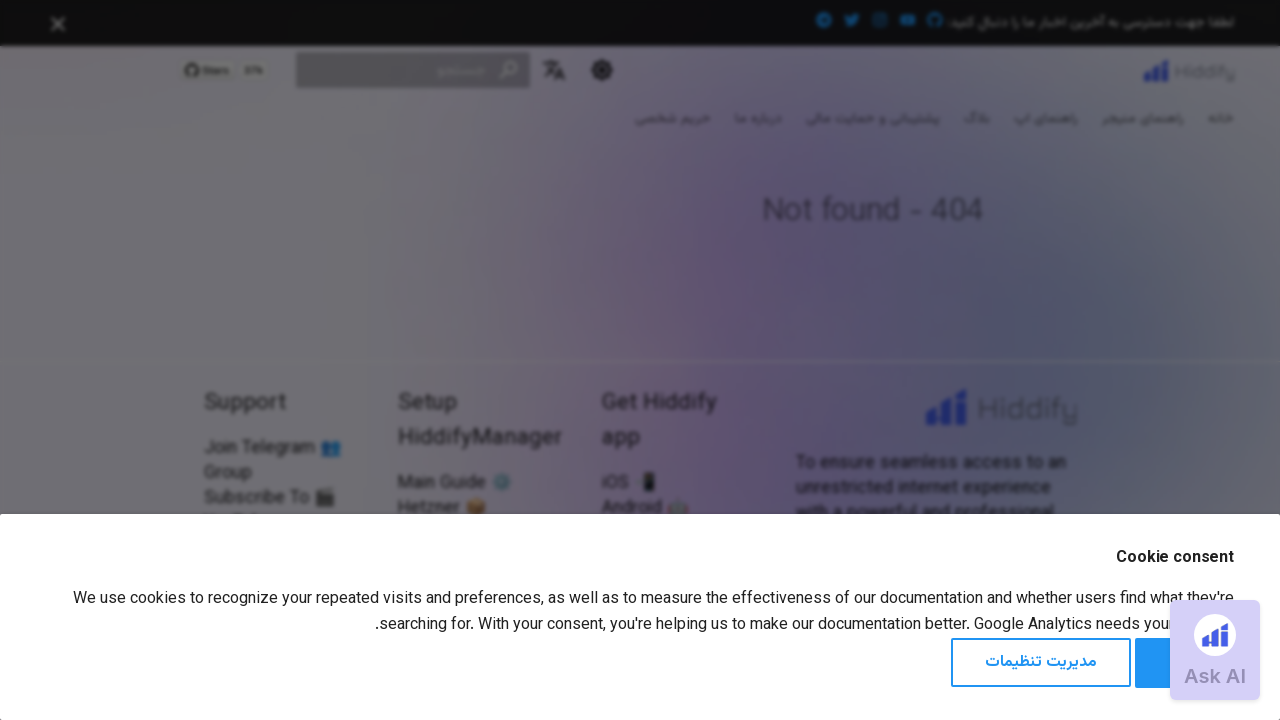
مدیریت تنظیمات (1041, 662)
